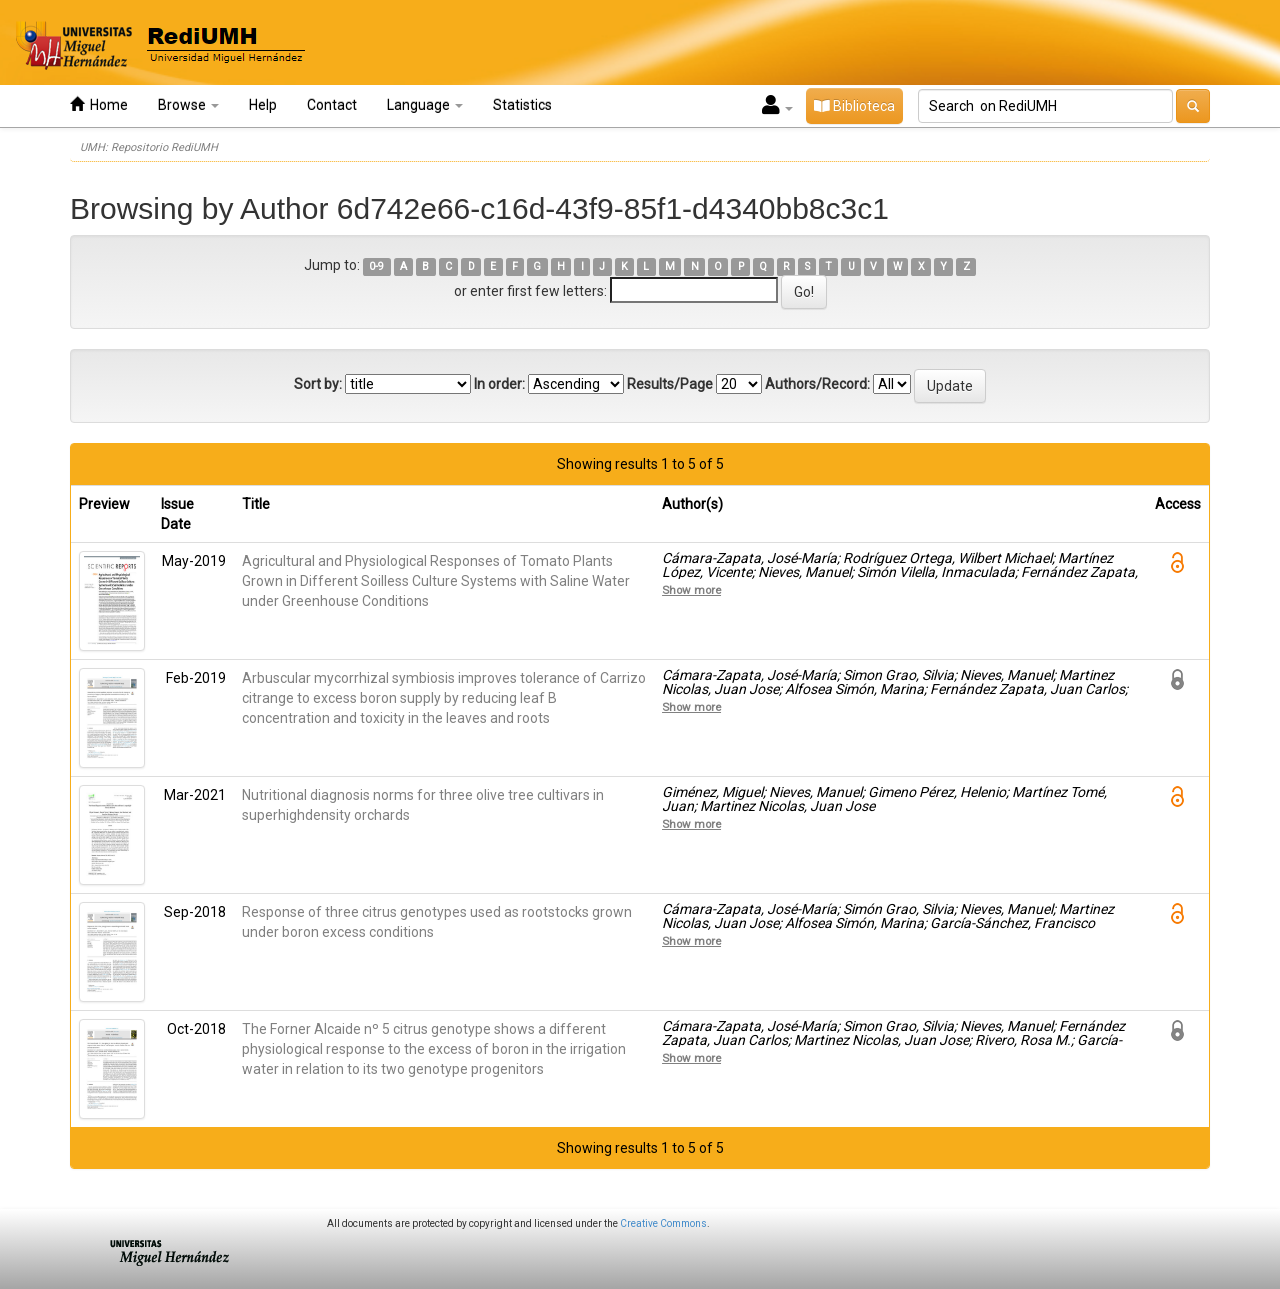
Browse (188, 105)
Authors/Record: (817, 384)
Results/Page (670, 384)
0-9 (376, 266)
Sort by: (318, 384)
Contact (332, 105)
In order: (499, 384)
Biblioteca (854, 106)
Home (99, 104)
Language (425, 105)
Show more (691, 590)
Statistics (522, 105)
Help (263, 105)
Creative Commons (663, 1223)
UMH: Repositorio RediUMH (149, 147)
